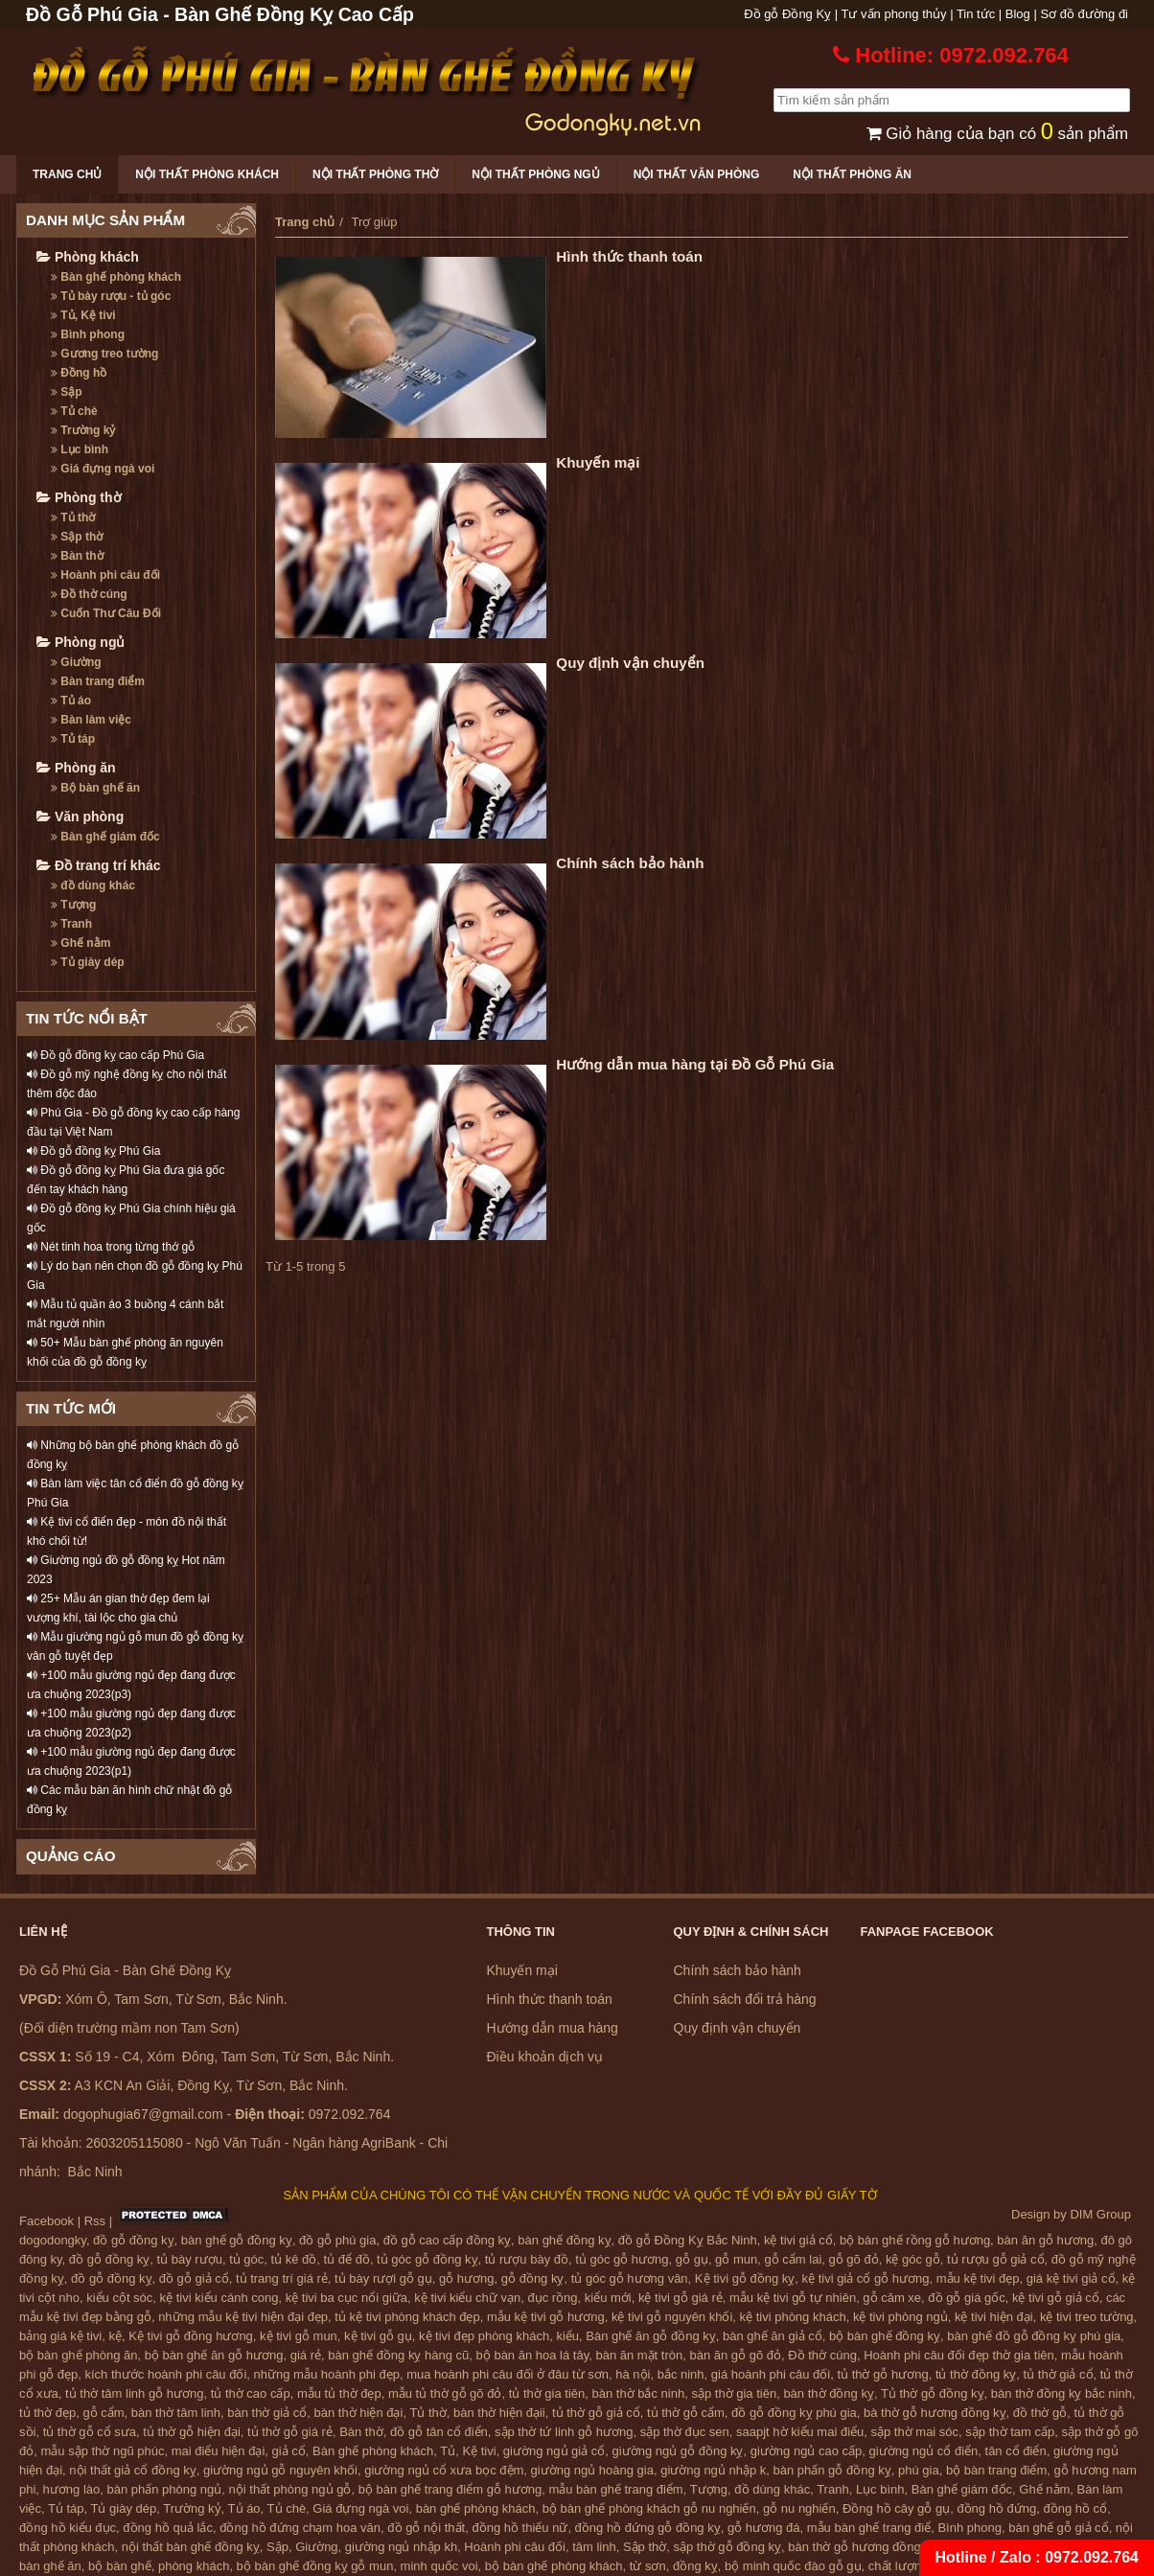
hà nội (632, 2374)
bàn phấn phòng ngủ (163, 2489)
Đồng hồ (78, 373)
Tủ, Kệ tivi (83, 315)
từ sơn (648, 2566)
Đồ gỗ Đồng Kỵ (787, 14)
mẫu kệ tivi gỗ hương (546, 2317)
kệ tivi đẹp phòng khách (484, 2336)
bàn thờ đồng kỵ (828, 2393)
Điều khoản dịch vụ (545, 2056)
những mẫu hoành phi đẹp (327, 2374)
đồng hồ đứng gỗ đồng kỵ (648, 2527)
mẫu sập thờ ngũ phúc (102, 2451)
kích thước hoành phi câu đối (166, 2374)
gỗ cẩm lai (792, 2259)
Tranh (71, 924)
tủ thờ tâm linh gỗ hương (134, 2393)
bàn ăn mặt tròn (638, 2355)
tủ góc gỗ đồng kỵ (427, 2259)
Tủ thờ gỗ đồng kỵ (932, 2393)
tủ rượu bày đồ (526, 2259)
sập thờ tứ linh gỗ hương (564, 2432)
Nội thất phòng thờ (375, 174)
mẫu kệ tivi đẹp (978, 2278)
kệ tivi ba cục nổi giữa (346, 2297)
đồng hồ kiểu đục (67, 2527)
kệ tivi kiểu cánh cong (219, 2297)
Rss (94, 2221)
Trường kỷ (83, 430)
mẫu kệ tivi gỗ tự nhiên (792, 2297)
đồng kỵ (695, 2566)
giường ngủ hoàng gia (592, 2470)
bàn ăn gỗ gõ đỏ (735, 2355)
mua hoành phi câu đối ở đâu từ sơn (507, 2374)
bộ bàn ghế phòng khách (554, 2566)
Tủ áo (71, 700)
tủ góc (246, 2259)
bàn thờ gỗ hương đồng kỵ (862, 2547)
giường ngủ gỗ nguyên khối (280, 2470)
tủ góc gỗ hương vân (629, 2278)
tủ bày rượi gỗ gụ (383, 2278)
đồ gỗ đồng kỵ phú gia (794, 2412)
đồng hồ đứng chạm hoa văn (300, 2527)
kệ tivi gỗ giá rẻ (680, 2297)
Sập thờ (77, 536)
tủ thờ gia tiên (547, 2393)
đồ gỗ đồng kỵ (133, 2240)
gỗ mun (736, 2259)
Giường (76, 662)
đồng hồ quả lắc (168, 2527)
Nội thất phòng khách (207, 174)
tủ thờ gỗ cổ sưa (89, 2432)
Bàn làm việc (91, 719)
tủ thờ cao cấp (250, 2393)
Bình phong (88, 334)
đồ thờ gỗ (1040, 2412)
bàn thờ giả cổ (267, 2412)
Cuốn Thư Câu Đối (106, 613)
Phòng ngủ (80, 642)
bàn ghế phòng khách (476, 2508)
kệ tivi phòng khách (793, 2317)
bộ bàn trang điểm (996, 2470)
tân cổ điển (1016, 2451)
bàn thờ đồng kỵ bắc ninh (1061, 2393)
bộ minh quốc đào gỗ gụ (793, 2566)
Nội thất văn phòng (697, 174)
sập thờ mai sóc (915, 2432)
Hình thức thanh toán (629, 256)
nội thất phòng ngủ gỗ (290, 2489)
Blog (1017, 14)
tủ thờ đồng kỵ (975, 2374)
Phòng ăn (76, 767)
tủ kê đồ (294, 2259)
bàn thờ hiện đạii (499, 2412)
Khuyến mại (597, 462)
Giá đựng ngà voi (102, 468)
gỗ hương (467, 2278)
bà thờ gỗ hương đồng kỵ (934, 2412)
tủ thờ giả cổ (1059, 2374)
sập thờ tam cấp (1009, 2432)
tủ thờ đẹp (47, 2412)
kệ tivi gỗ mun (298, 2336)
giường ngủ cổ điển (924, 2451)
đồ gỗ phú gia (337, 2240)
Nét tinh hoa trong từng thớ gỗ (111, 1247)
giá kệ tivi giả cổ (1071, 2278)
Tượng (73, 904)
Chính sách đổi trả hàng (745, 1999)
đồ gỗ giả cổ (194, 2278)
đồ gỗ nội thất (426, 2527)
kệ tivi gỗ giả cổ (1055, 2297)
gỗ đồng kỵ (533, 2278)
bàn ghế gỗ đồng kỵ (236, 2240)
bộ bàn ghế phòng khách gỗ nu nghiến (649, 2508)
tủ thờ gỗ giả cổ (596, 2412)
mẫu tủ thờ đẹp (339, 2393)
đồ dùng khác (93, 885)
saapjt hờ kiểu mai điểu (800, 2432)
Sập (66, 392)
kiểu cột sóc (119, 2297)
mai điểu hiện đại (218, 2451)
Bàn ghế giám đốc (105, 836)
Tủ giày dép (88, 962)
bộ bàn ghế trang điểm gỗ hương (450, 2489)
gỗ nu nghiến (799, 2508)
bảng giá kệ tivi (60, 2336)
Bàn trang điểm (98, 681)
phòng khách (193, 2566)
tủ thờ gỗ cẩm (686, 2412)
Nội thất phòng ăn (852, 174)
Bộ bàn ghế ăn (95, 787)
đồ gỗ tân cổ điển (439, 2432)
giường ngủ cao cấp (806, 2451)
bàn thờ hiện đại (359, 2412)
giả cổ (289, 2451)
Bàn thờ (77, 556)
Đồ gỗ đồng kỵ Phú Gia (93, 1151)
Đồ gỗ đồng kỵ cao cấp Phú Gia (115, 1055)
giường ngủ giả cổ (554, 2451)
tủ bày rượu (189, 2259)
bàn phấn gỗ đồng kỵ (832, 2470)
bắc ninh (681, 2374)
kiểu (567, 2336)
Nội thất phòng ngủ (535, 174)
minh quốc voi (439, 2566)
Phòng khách (87, 256)
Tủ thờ (73, 517)
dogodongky (52, 2240)
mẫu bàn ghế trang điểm (615, 2489)
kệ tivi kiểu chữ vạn (467, 2297)
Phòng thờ (79, 497)
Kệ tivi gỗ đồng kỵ (745, 2278)
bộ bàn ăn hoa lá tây (532, 2355)
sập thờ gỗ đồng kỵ (727, 2547)
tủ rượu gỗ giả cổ (995, 2259)
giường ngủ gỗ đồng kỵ (678, 2451)
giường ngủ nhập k (713, 2470)
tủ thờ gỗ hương (882, 2374)
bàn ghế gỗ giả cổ (1058, 2527)
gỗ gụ (692, 2259)
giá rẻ (305, 2355)
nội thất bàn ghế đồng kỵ (191, 2547)
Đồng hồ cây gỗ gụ (896, 2508)
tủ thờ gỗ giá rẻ (290, 2432)
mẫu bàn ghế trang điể (869, 2527)
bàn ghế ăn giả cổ (772, 2336)
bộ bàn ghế (119, 2566)
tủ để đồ (347, 2259)
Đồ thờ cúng (89, 594)
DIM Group (1100, 2214)
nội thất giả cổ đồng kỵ (132, 2470)
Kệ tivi (479, 2451)
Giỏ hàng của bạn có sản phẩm (997, 134)
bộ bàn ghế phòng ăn (78, 2355)
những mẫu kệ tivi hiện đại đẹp (243, 2317)
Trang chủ (67, 174)
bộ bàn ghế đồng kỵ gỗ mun (315, 2566)
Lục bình (79, 449)
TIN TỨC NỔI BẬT (87, 1018)
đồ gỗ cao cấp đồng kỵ (447, 2240)
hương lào (72, 2489)
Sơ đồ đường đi (1084, 14)
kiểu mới (608, 2297)
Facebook (46, 2221)
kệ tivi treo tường (1087, 2317)
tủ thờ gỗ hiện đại (192, 2432)
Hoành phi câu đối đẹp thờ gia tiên (959, 2355)
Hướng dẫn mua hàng (552, 2028)
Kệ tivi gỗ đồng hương (190, 2336)
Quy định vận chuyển (630, 663)
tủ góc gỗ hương (621, 2259)
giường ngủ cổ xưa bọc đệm (443, 2470)
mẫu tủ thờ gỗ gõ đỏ (445, 2393)
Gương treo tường (104, 353)
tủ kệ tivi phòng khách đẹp (407, 2317)
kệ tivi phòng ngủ (900, 2317)
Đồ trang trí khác (98, 865)
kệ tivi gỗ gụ (378, 2336)
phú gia (918, 2470)
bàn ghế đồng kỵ (564, 2240)
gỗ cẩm (103, 2412)
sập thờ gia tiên (733, 2393)
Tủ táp (73, 739)
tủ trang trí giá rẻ (282, 2278)
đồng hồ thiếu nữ (519, 2527)
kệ (116, 2336)
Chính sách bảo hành (630, 863)
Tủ (447, 2451)
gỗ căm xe (892, 2297)
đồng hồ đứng (996, 2508)
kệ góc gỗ (913, 2259)
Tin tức (976, 14)
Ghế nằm (80, 943)
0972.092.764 (1092, 2557)
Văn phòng (80, 816)
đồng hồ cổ (1075, 2508)
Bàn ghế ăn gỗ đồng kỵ (651, 2336)
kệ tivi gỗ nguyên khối (672, 2317)
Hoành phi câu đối (105, 575)
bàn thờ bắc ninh (638, 2393)
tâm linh (594, 2547)
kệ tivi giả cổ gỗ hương (866, 2278)
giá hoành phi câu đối (770, 2374)
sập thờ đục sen (684, 2432)
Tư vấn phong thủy (894, 14)
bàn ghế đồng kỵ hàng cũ (398, 2355)
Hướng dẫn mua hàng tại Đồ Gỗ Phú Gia (695, 1064)
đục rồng (552, 2297)
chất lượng (898, 2566)
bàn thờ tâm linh (175, 2412)
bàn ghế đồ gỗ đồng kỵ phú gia (1033, 2336)
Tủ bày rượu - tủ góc (111, 296)
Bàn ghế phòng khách (116, 277)
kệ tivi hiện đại (994, 2317)
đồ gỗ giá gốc (966, 2297)
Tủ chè (74, 411)
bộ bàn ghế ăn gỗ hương (214, 2355)
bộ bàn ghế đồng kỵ (884, 2336)
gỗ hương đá (763, 2527)
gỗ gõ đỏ (854, 2259)
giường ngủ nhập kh (401, 2547)
